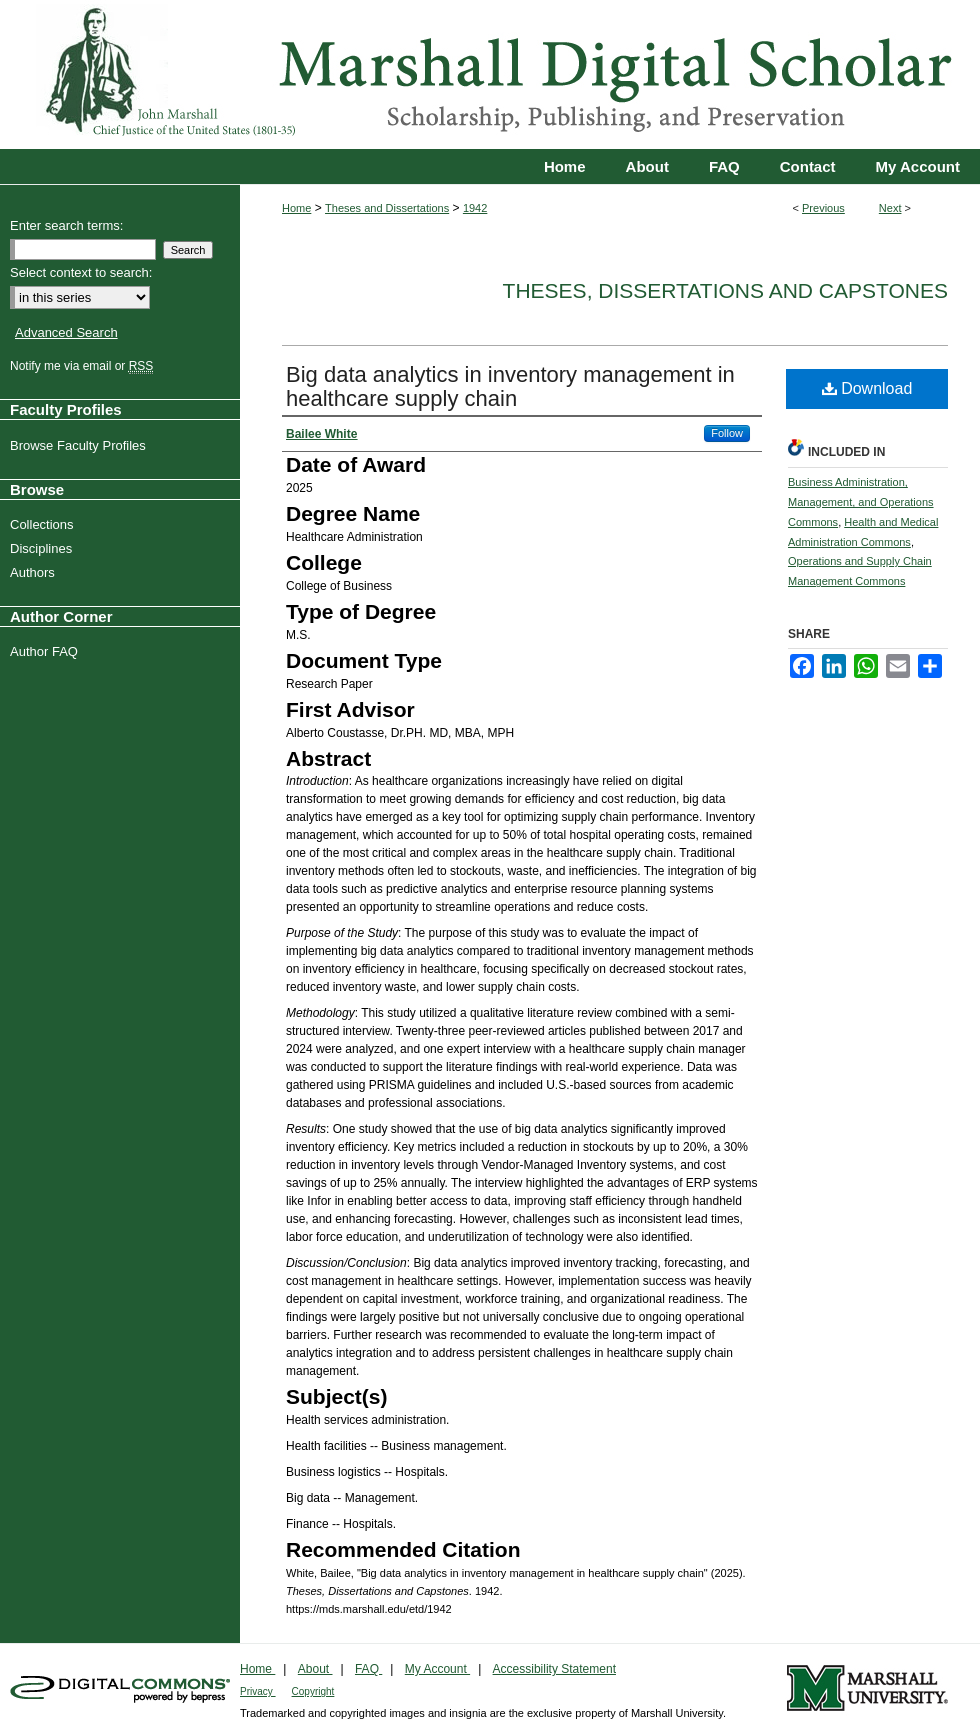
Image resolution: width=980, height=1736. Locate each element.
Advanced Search (66, 332)
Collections (44, 524)
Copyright (313, 1691)
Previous (823, 208)
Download (867, 388)
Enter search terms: (66, 225)
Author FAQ (46, 651)
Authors (35, 572)
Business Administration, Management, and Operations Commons (861, 502)
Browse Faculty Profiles (80, 445)
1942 (475, 208)
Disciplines (43, 548)
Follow (727, 433)
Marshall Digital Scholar (490, 74)
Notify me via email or (84, 366)
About (315, 1669)
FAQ (368, 1669)
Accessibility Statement (554, 1669)
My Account (437, 1669)
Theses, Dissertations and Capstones (725, 290)
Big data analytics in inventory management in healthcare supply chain (510, 386)
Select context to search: (81, 272)
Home (296, 208)
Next (890, 208)
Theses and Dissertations (387, 208)
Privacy (258, 1691)
